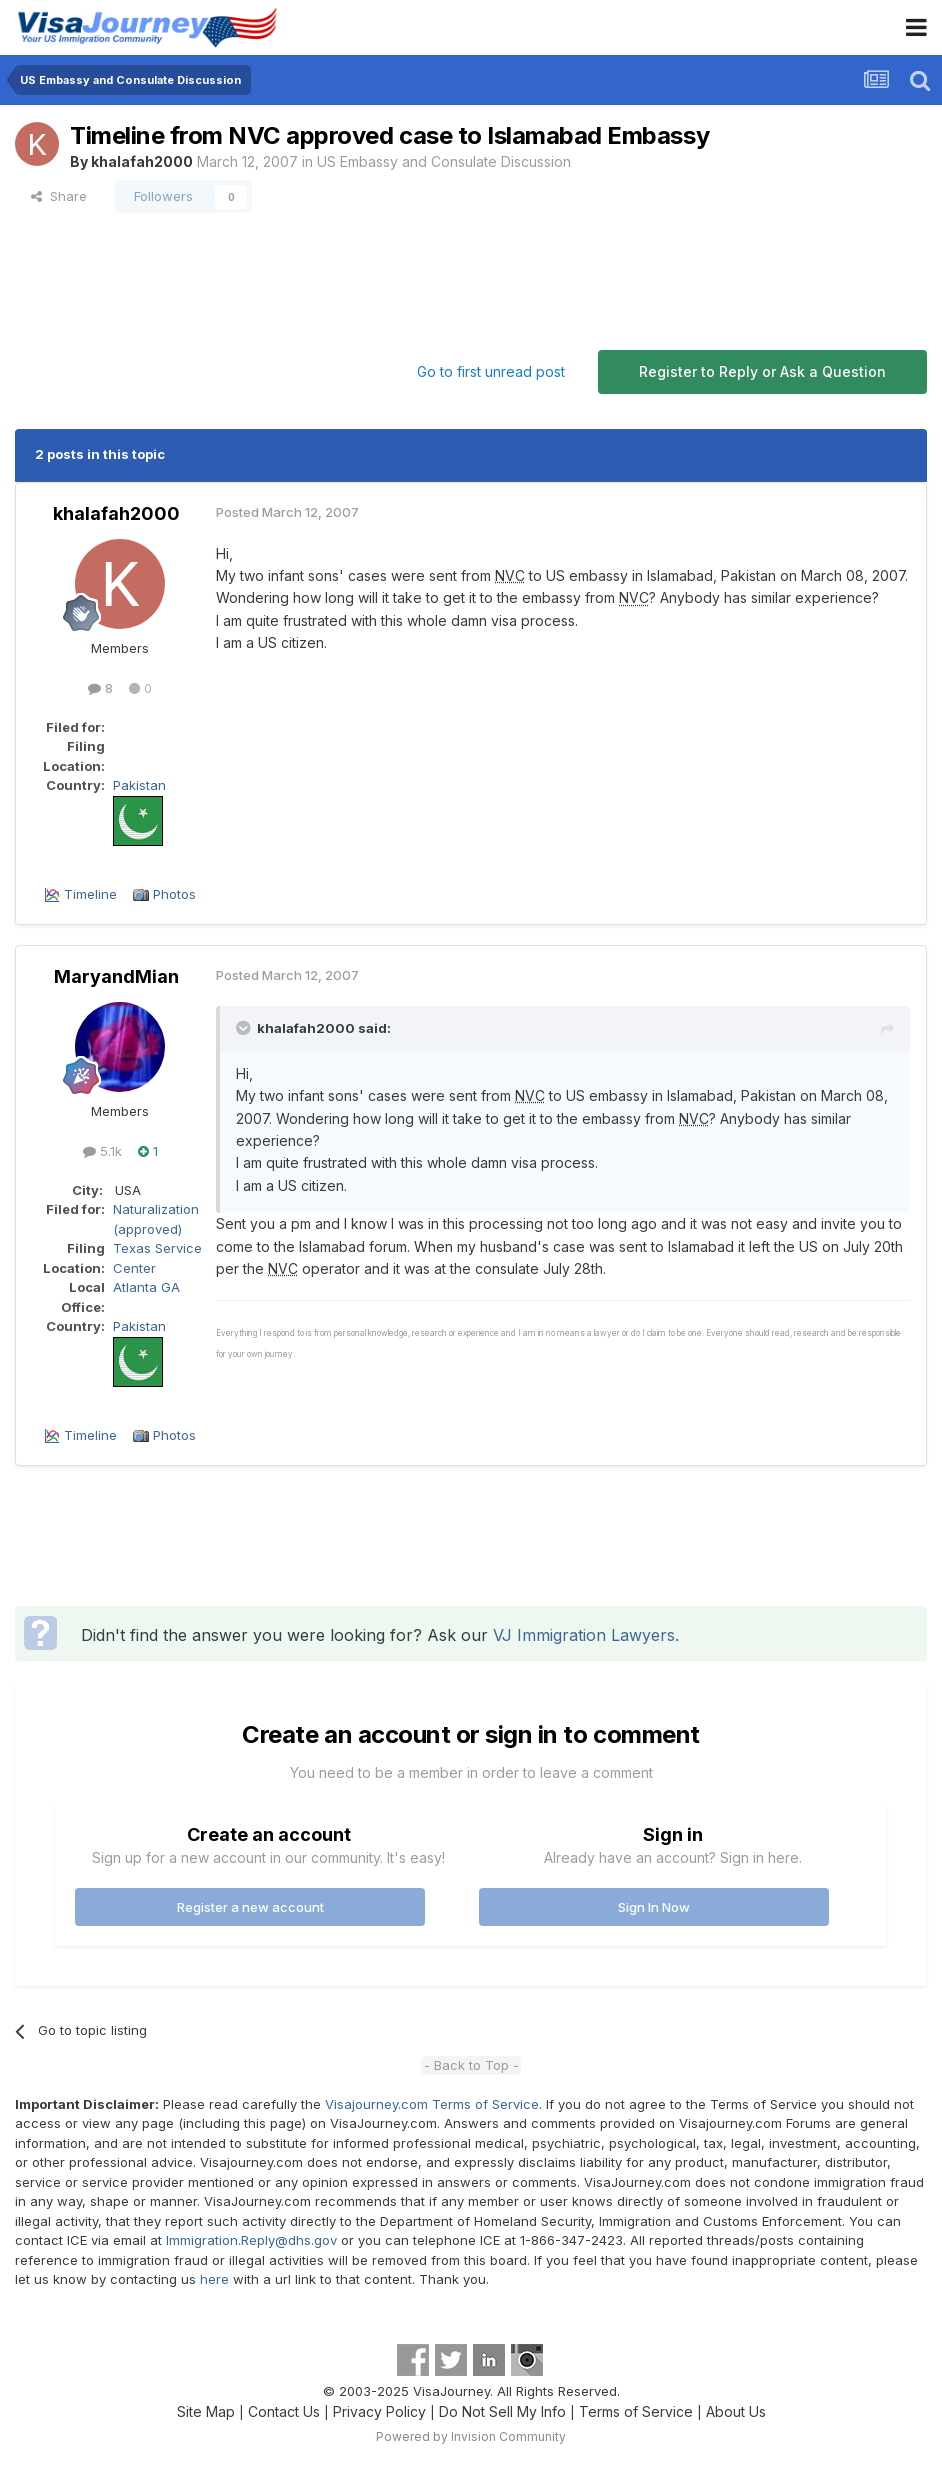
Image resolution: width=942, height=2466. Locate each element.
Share (59, 196)
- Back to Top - (471, 2065)
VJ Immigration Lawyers (584, 1635)
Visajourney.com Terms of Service (432, 2104)
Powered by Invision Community (471, 2436)
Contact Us (284, 2411)
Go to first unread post (491, 371)
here (214, 2279)
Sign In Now (654, 1907)
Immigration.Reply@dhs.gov (251, 2240)
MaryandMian (116, 976)
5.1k (102, 1151)
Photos (174, 894)
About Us (736, 2411)
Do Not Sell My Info (502, 2411)
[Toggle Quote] (245, 1028)
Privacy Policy (379, 2411)
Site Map (206, 2411)
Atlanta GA (146, 1287)
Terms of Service (636, 2411)
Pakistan (139, 785)
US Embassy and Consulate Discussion (444, 161)
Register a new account (250, 1907)
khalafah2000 (142, 161)
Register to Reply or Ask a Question (762, 371)
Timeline (90, 894)
